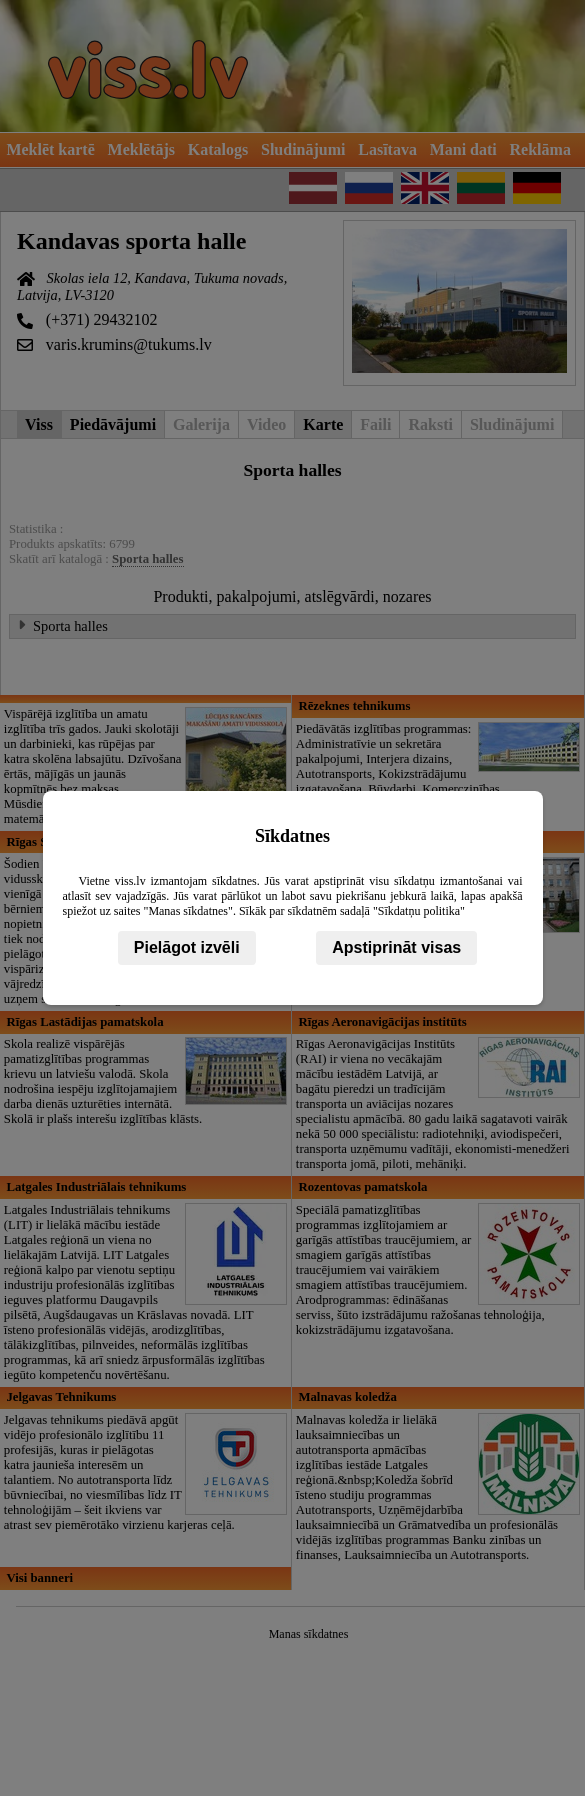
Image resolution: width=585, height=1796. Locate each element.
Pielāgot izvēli (187, 947)
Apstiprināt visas (396, 947)
